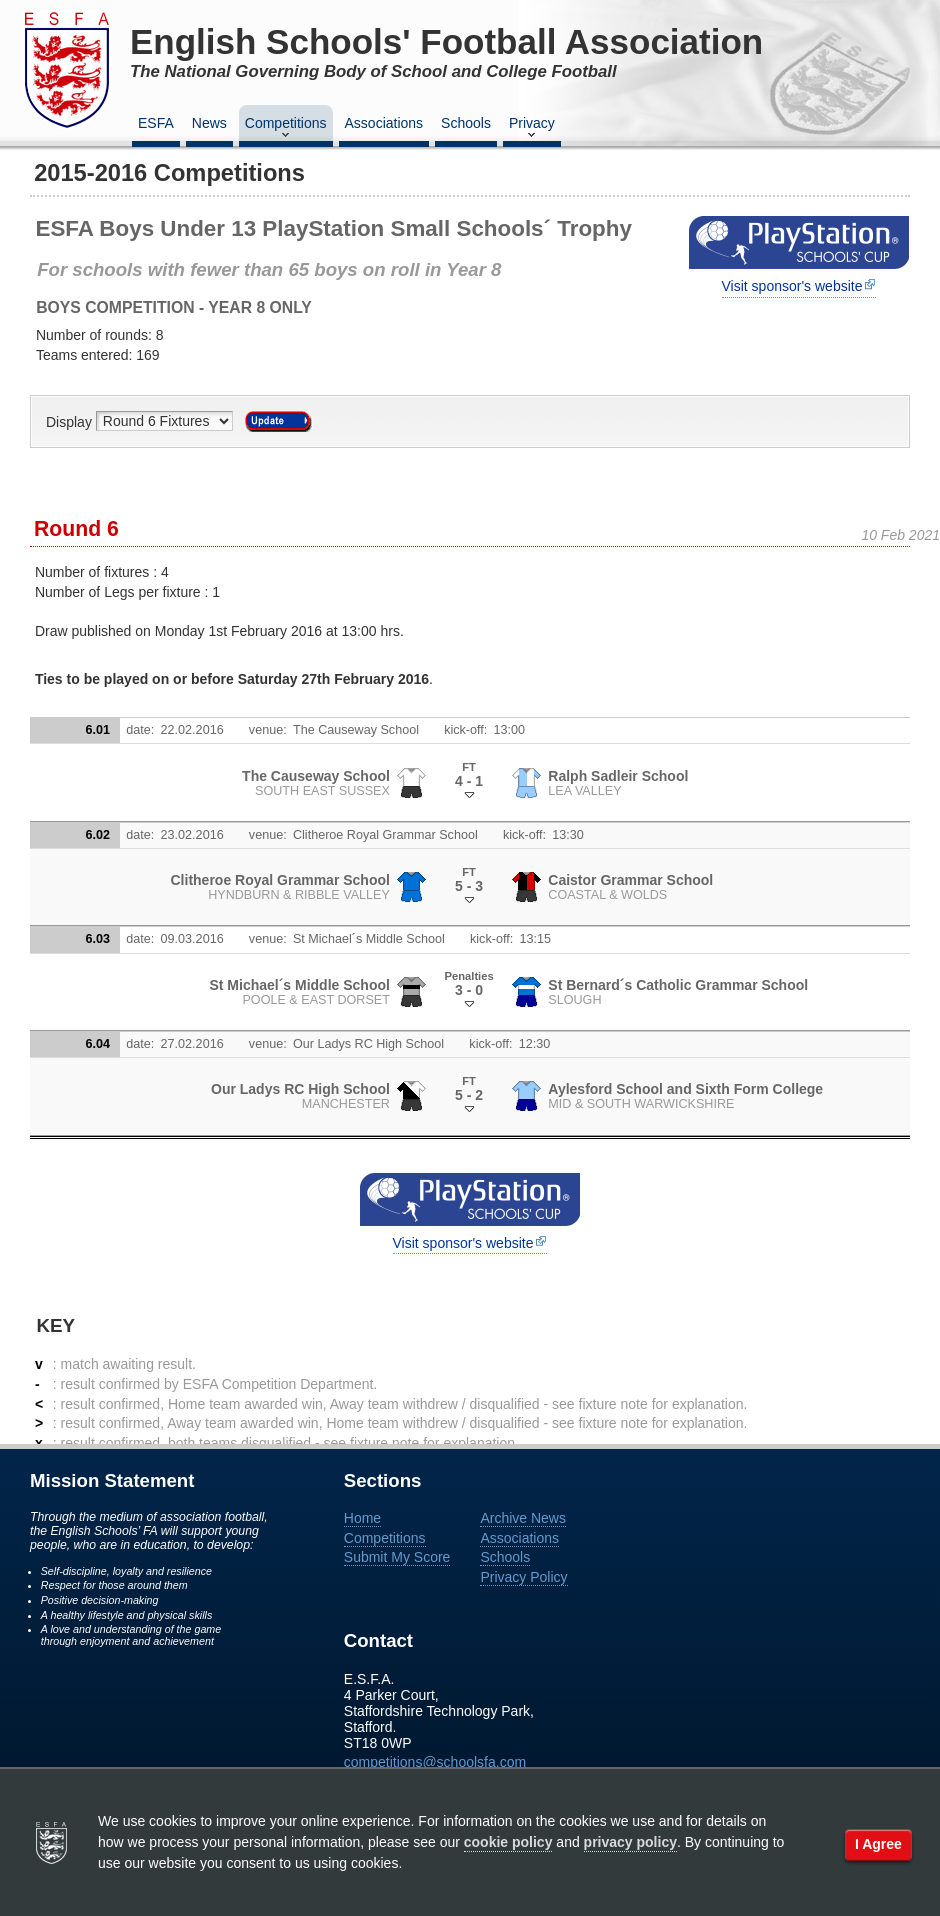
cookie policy (508, 1842)
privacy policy (630, 1842)
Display (71, 421)
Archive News (523, 1518)
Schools (466, 123)
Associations (384, 123)
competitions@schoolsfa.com (435, 1762)
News (209, 123)
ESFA (156, 123)
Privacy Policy (523, 1577)
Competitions (286, 129)
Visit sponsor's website (792, 286)
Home (362, 1518)
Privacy (532, 129)
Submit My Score (397, 1557)
